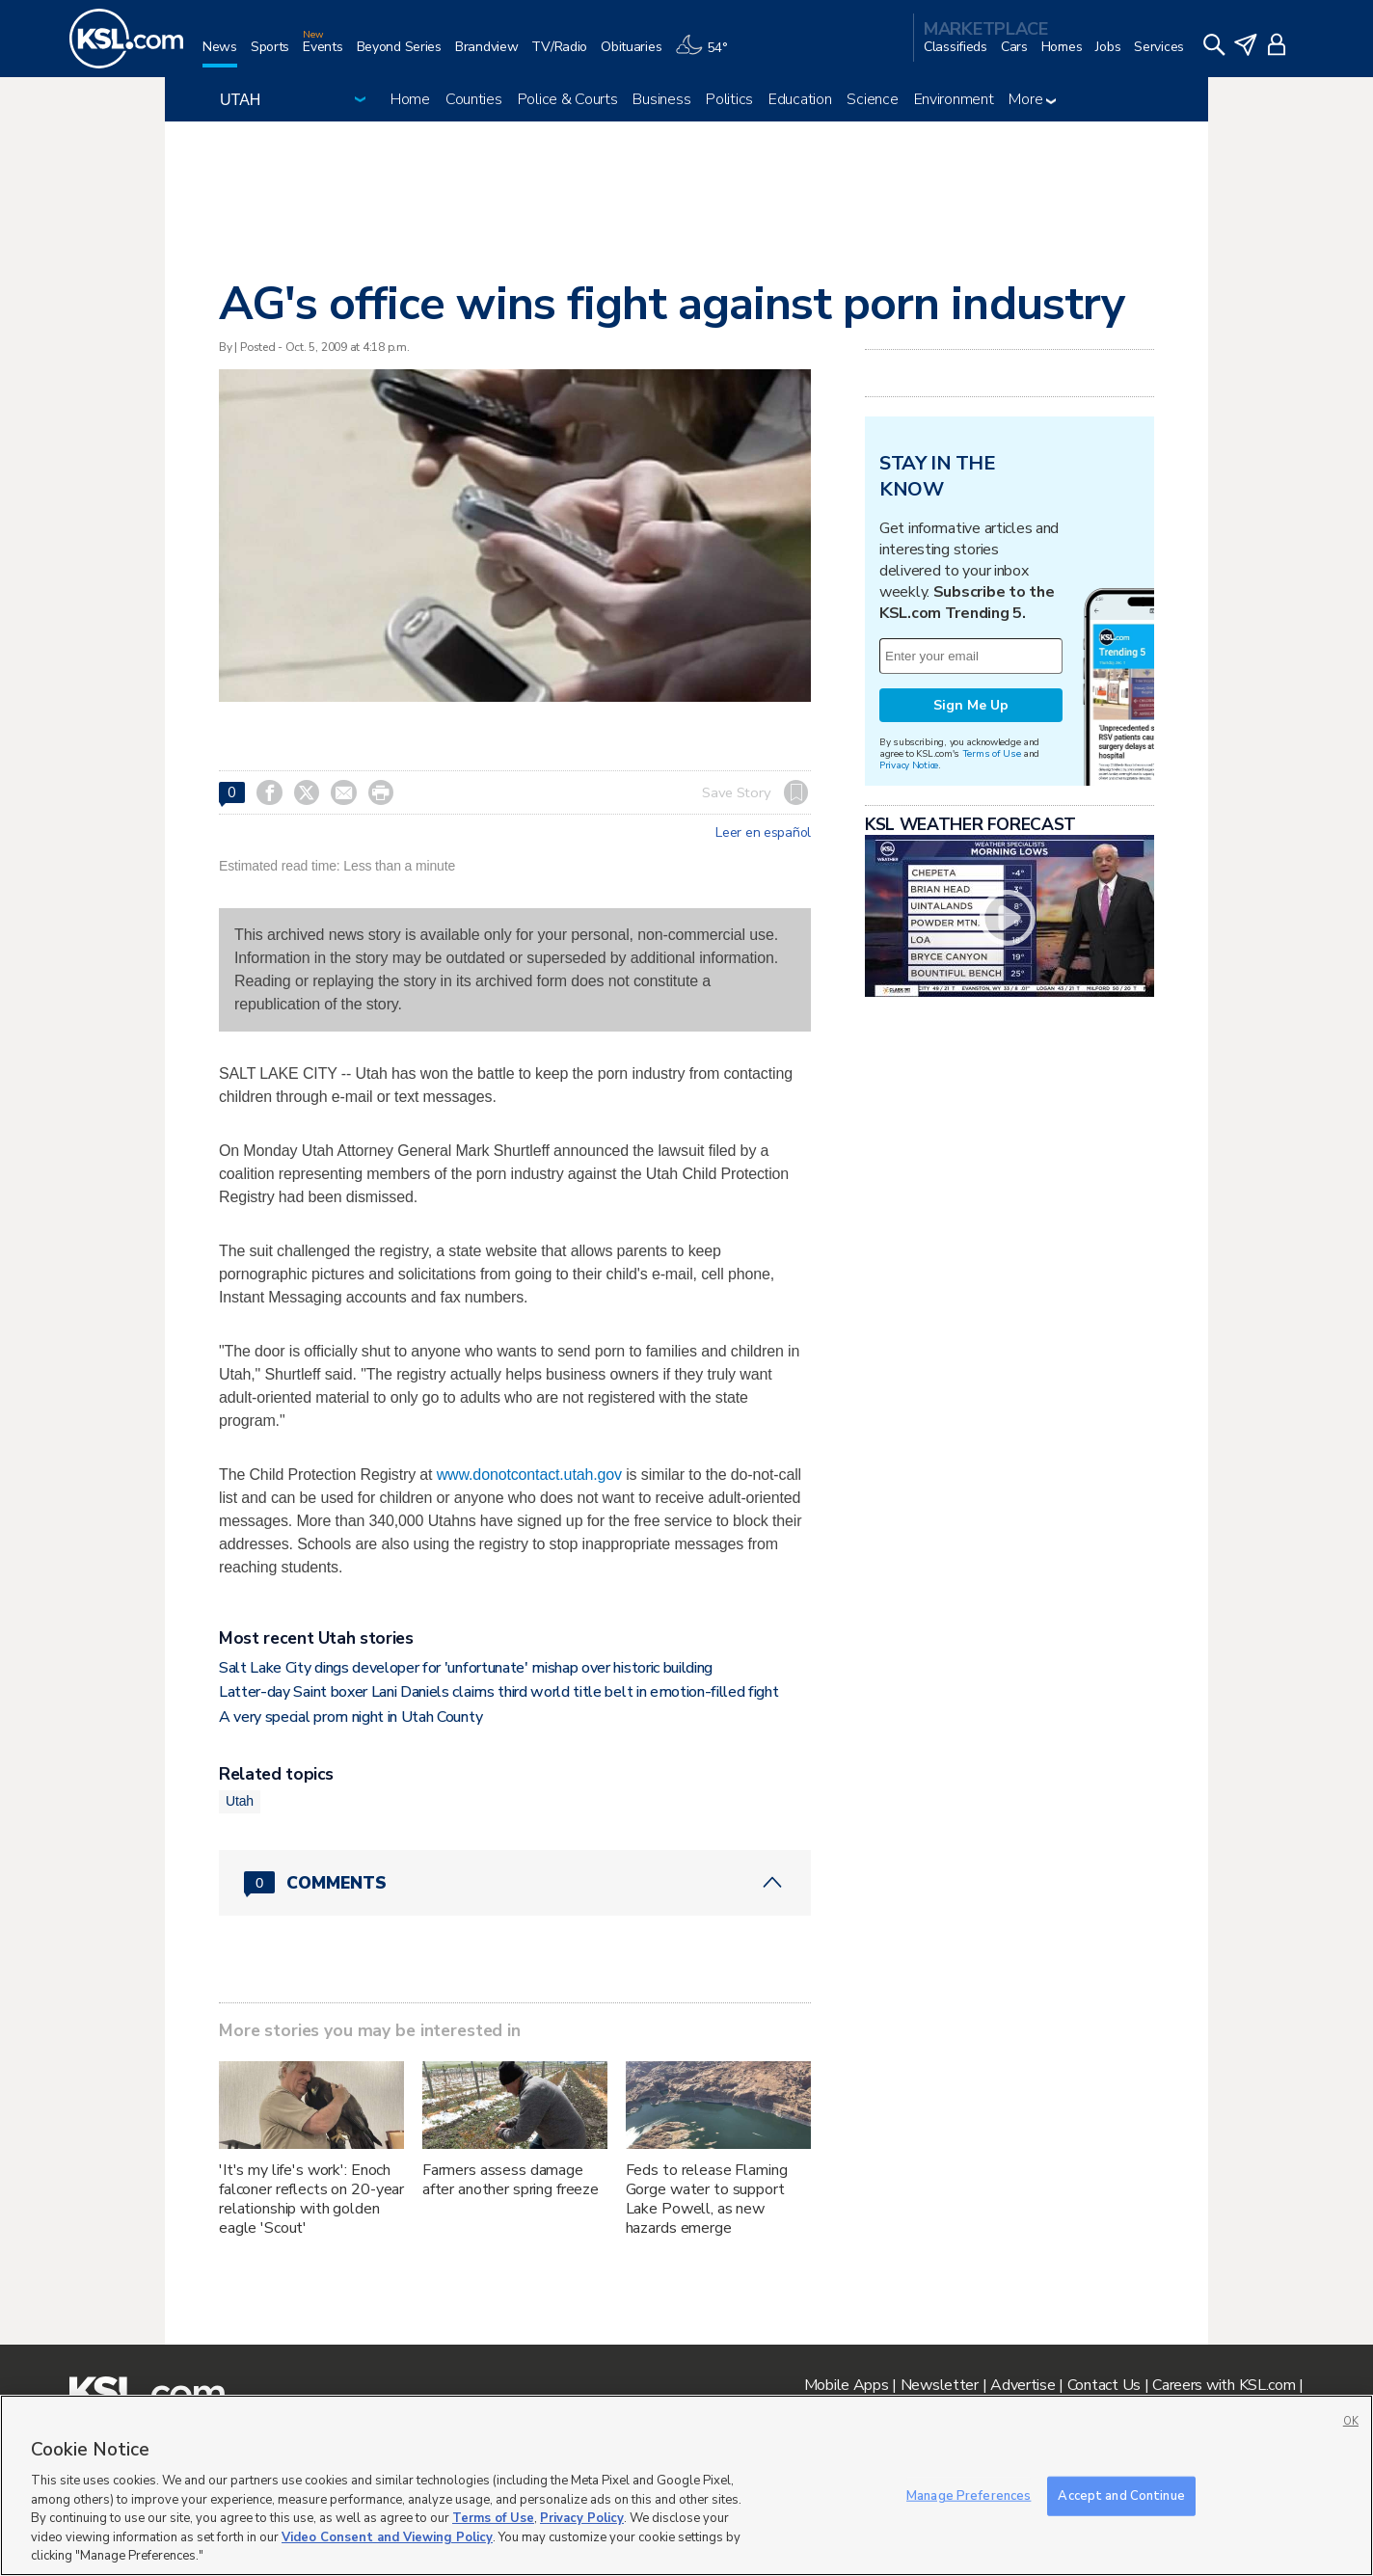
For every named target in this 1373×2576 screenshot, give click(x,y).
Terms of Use (991, 753)
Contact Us (1104, 2385)
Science (872, 99)
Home (410, 99)
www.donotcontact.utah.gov (529, 1474)
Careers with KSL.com (1223, 2385)
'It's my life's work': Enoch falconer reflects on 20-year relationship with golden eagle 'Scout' (311, 2199)
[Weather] (707, 54)
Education (799, 99)
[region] (686, 2485)
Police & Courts (568, 99)
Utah (240, 1801)
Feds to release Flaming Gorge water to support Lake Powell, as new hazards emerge (707, 2199)
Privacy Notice (908, 765)
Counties (473, 99)
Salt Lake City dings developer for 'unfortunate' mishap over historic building (466, 1667)
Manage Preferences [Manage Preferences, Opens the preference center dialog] (968, 2495)
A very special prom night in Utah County (350, 1717)
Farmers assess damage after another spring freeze (510, 2180)
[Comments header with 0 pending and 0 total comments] (515, 1883)
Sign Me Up (971, 705)
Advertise (1022, 2385)
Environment (954, 99)
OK (1351, 2421)
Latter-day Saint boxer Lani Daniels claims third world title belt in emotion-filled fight (499, 1692)
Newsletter (940, 2385)
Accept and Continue (1121, 2495)
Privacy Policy (582, 2518)
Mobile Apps (846, 2385)
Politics (729, 99)
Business (661, 99)
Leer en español (763, 833)
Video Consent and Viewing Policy (387, 2537)
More (1032, 99)
